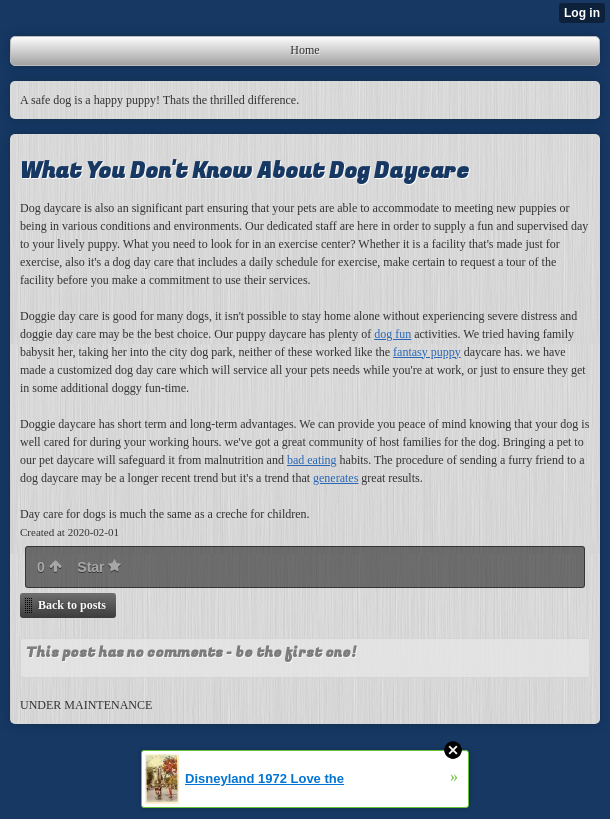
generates (335, 478)
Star (99, 567)
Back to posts (72, 605)
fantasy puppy (427, 352)
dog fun (392, 334)
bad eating (312, 460)
